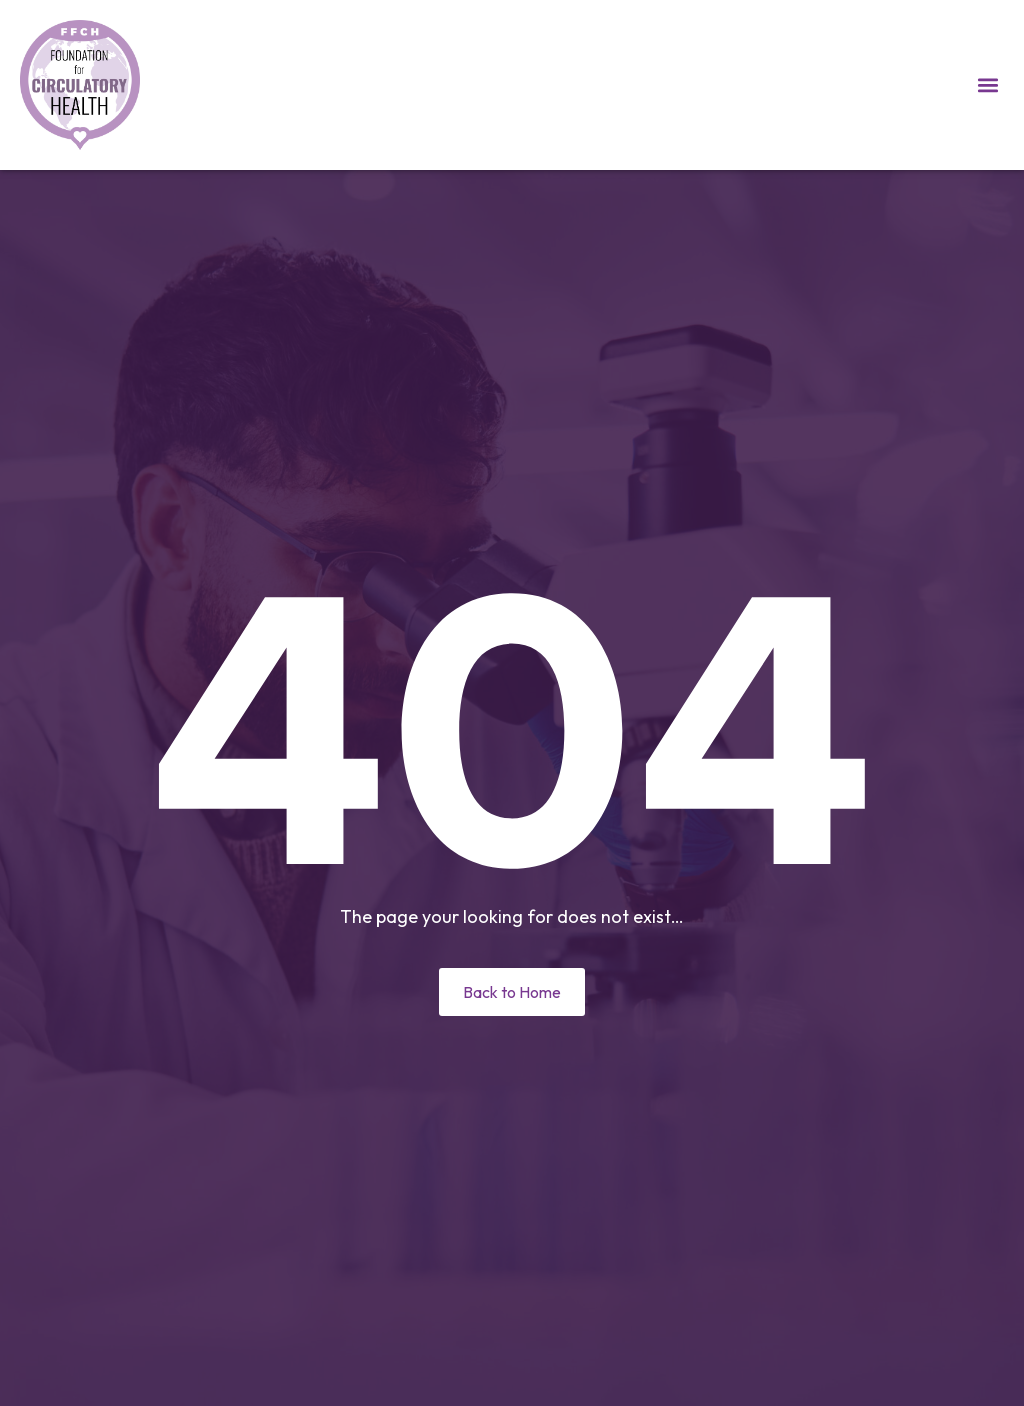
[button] (987, 85)
